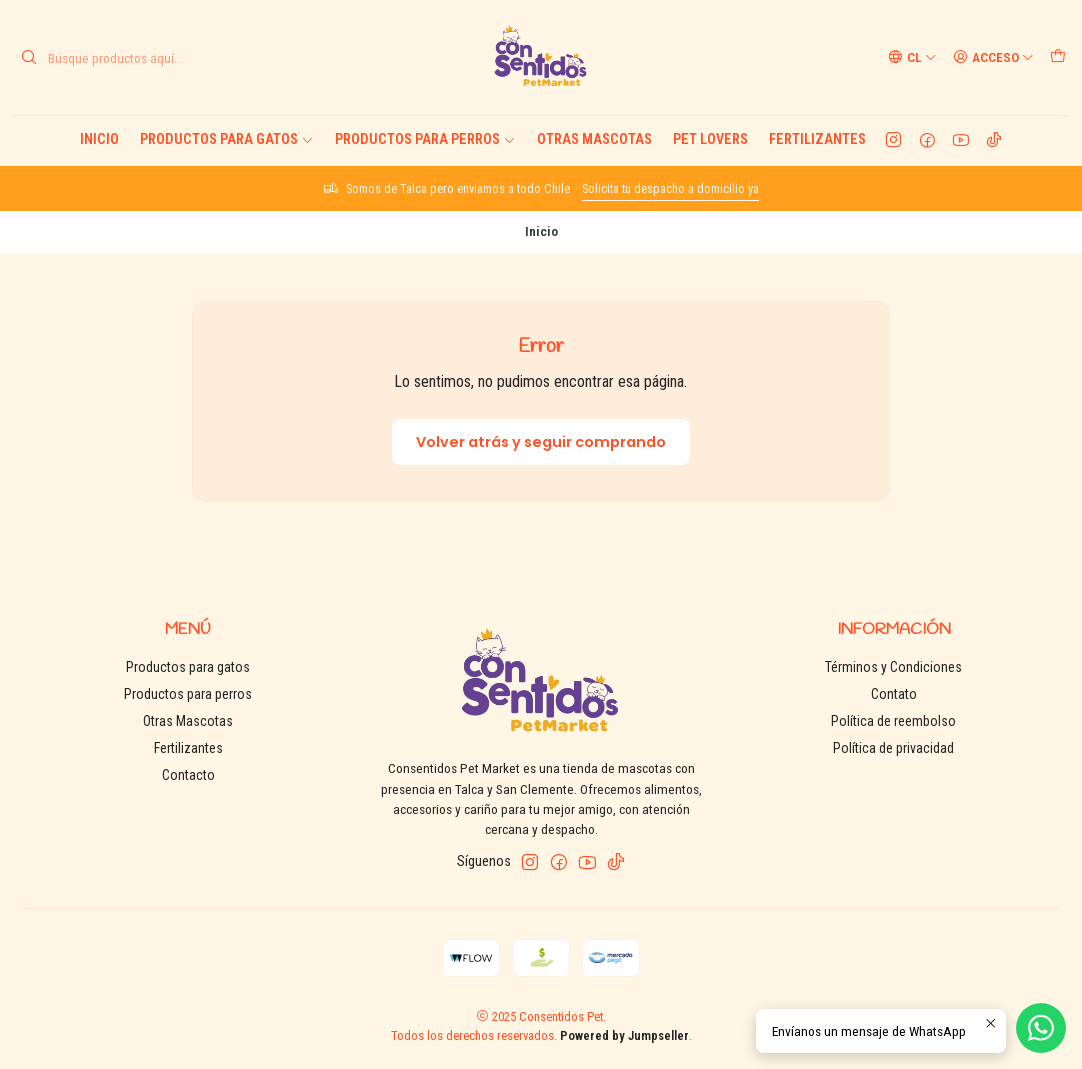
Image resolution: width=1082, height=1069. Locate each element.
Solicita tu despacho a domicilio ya (670, 188)
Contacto (188, 775)
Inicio (99, 139)
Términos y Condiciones (893, 667)
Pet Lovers (710, 139)
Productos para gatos (227, 139)
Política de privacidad (893, 748)
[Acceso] (993, 57)
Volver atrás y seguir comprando (541, 442)
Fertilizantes (817, 139)
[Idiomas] (912, 57)
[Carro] (1058, 57)
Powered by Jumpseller (624, 1035)
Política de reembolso (893, 721)
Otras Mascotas (594, 139)
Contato (894, 694)
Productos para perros (425, 139)
